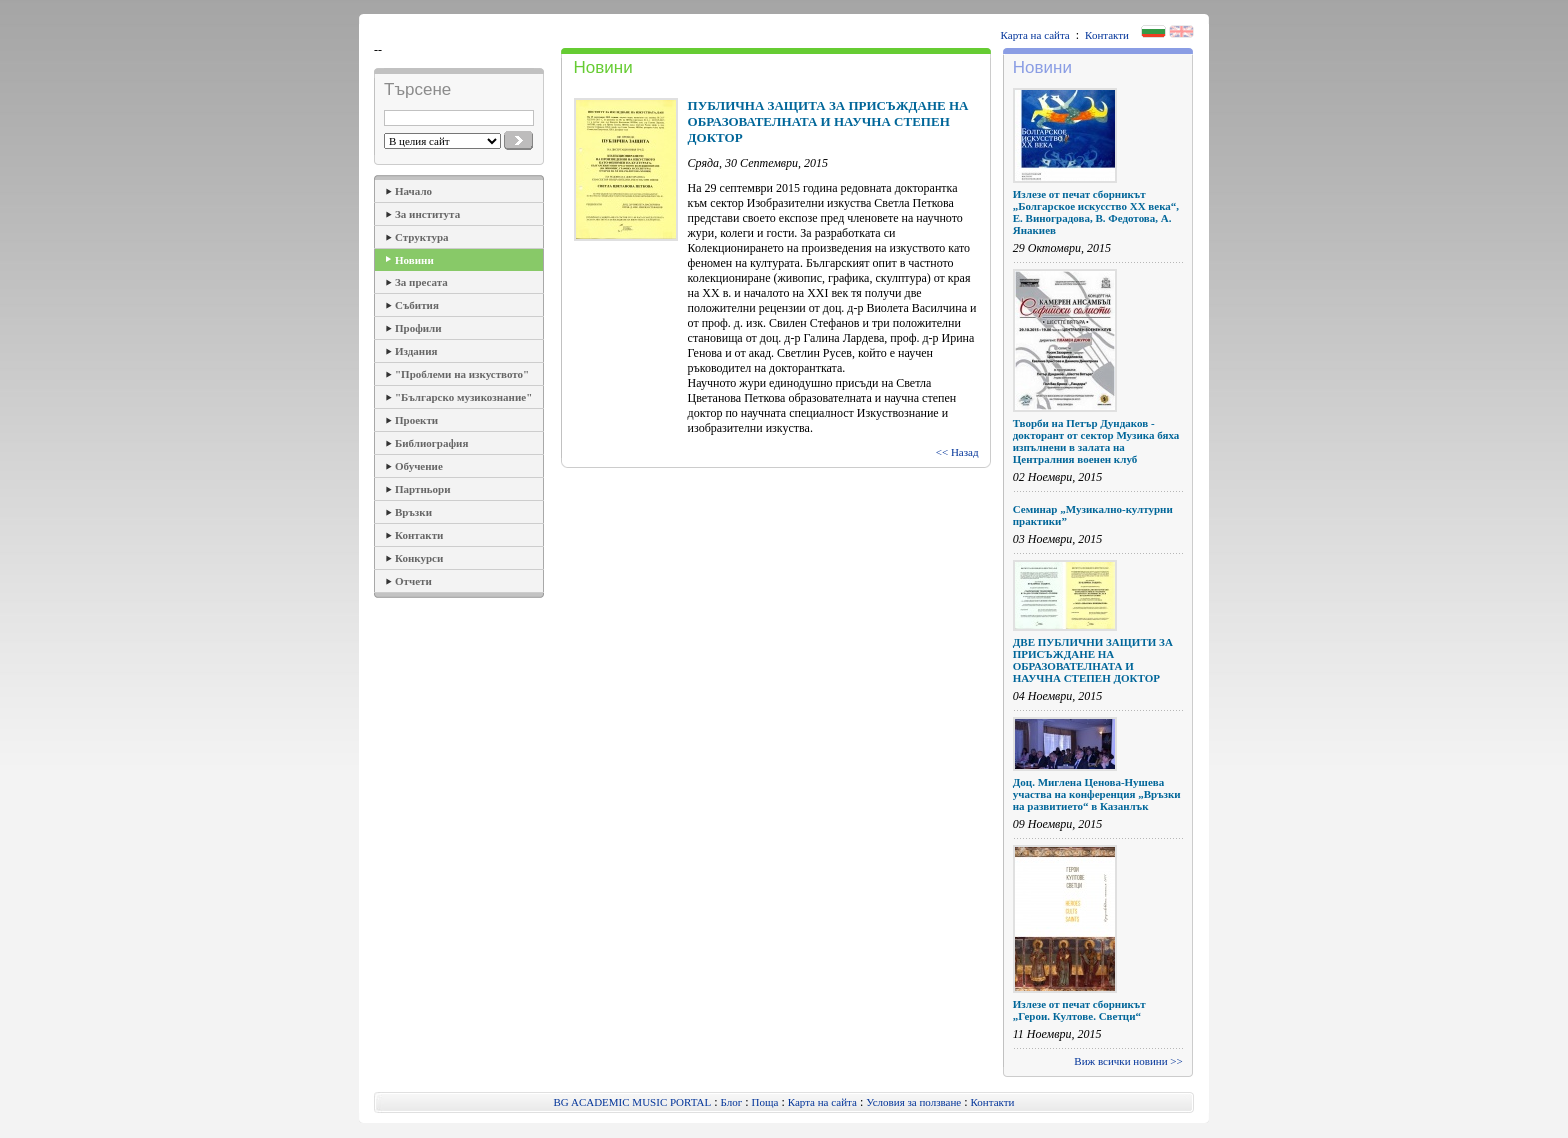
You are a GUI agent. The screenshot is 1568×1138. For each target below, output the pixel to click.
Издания (416, 351)
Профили (418, 328)
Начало (413, 191)
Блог (732, 1102)
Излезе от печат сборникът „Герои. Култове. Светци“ (1079, 1010)
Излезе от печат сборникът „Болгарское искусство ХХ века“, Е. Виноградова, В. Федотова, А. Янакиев (1096, 212)
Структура (422, 237)
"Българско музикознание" (463, 397)
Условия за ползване (913, 1102)
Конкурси (419, 558)
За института (427, 214)
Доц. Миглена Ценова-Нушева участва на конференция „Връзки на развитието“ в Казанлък (1097, 794)
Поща (765, 1102)
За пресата (421, 282)
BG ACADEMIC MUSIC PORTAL (633, 1102)
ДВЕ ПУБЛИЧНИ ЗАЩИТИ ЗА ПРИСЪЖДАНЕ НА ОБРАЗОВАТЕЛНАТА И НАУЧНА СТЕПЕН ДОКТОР (1093, 660)
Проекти (416, 420)
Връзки (413, 512)
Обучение (419, 466)
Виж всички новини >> (1128, 1061)
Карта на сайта (1035, 35)
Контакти (1107, 35)
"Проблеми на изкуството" (462, 374)
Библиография (431, 443)
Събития (417, 305)
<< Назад (957, 452)
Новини (414, 260)
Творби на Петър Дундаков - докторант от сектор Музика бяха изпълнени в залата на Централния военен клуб (1096, 441)
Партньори (423, 489)
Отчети (413, 581)
